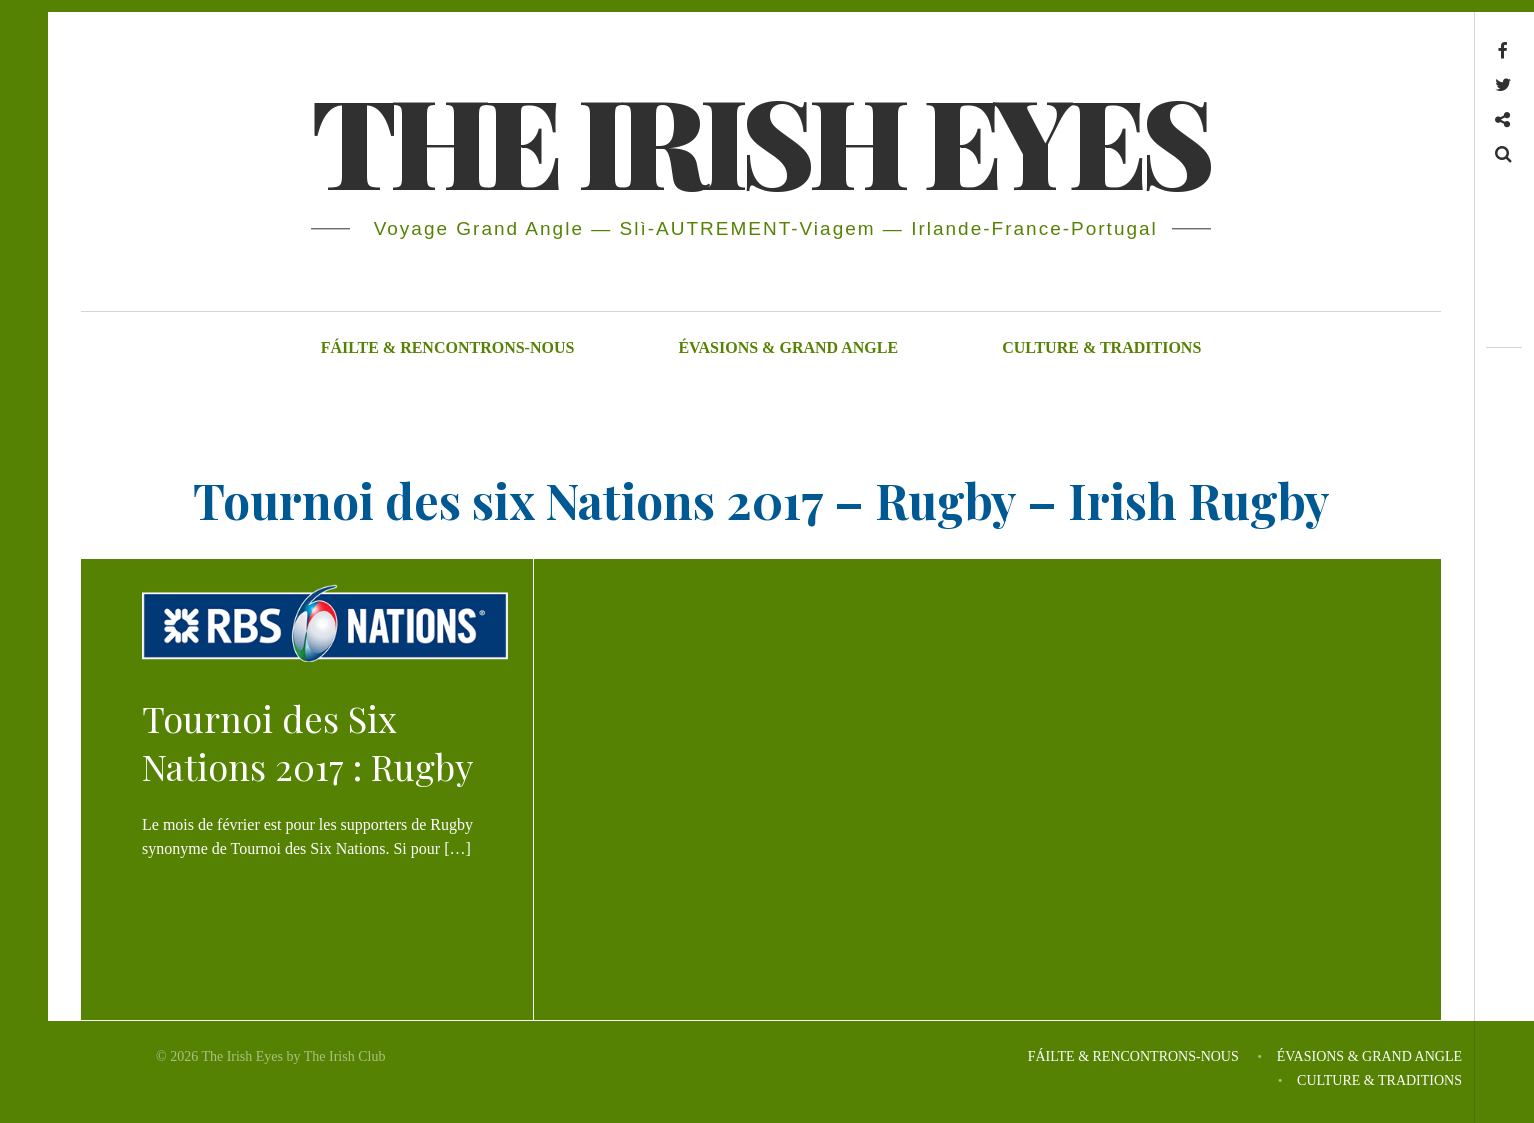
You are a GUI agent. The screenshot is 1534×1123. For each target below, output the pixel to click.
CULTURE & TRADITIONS (1101, 347)
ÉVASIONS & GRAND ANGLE (788, 347)
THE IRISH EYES (759, 139)
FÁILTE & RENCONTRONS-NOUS (448, 347)
